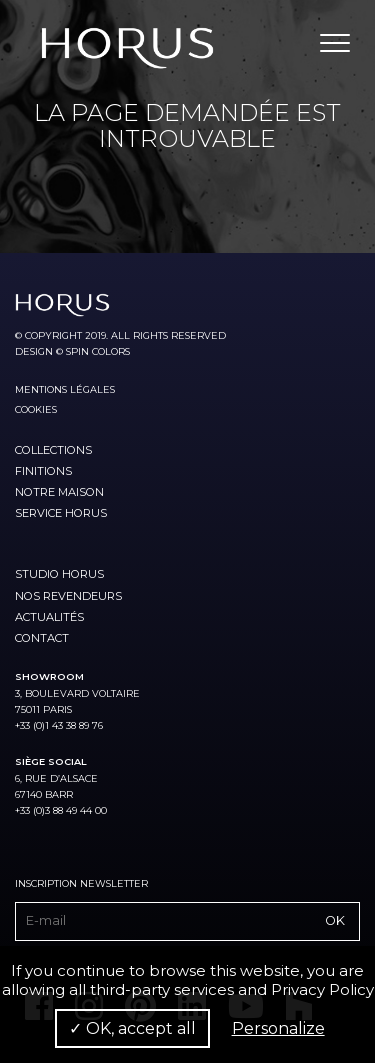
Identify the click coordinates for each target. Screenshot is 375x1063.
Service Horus (61, 513)
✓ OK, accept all (132, 1028)
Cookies (36, 409)
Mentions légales (65, 389)
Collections (53, 450)
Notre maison (59, 492)
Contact (42, 638)
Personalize (278, 1028)
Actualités (49, 617)
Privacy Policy (322, 989)
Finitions (43, 471)
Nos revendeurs (68, 596)
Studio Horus (59, 574)
